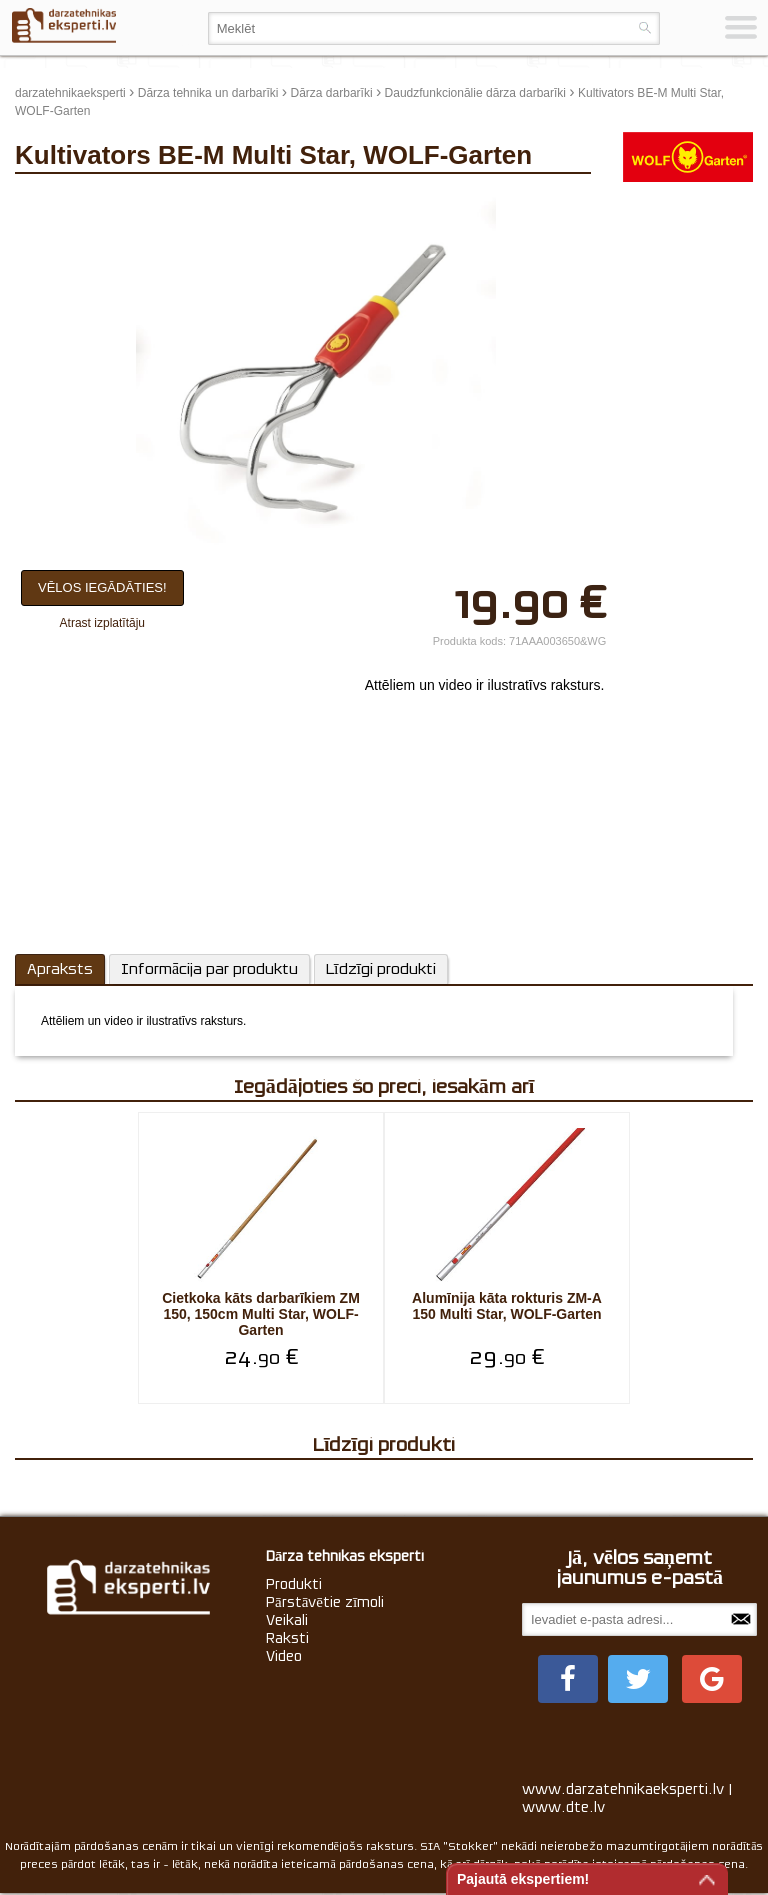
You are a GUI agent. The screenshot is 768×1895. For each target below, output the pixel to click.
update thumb (647, 202)
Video (284, 1656)
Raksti (287, 1638)
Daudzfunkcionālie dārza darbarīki (475, 93)
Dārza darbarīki (332, 93)
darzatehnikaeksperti (70, 93)
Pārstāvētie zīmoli (325, 1602)
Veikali (287, 1620)
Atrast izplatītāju (102, 623)
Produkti (294, 1584)
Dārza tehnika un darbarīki (208, 93)
